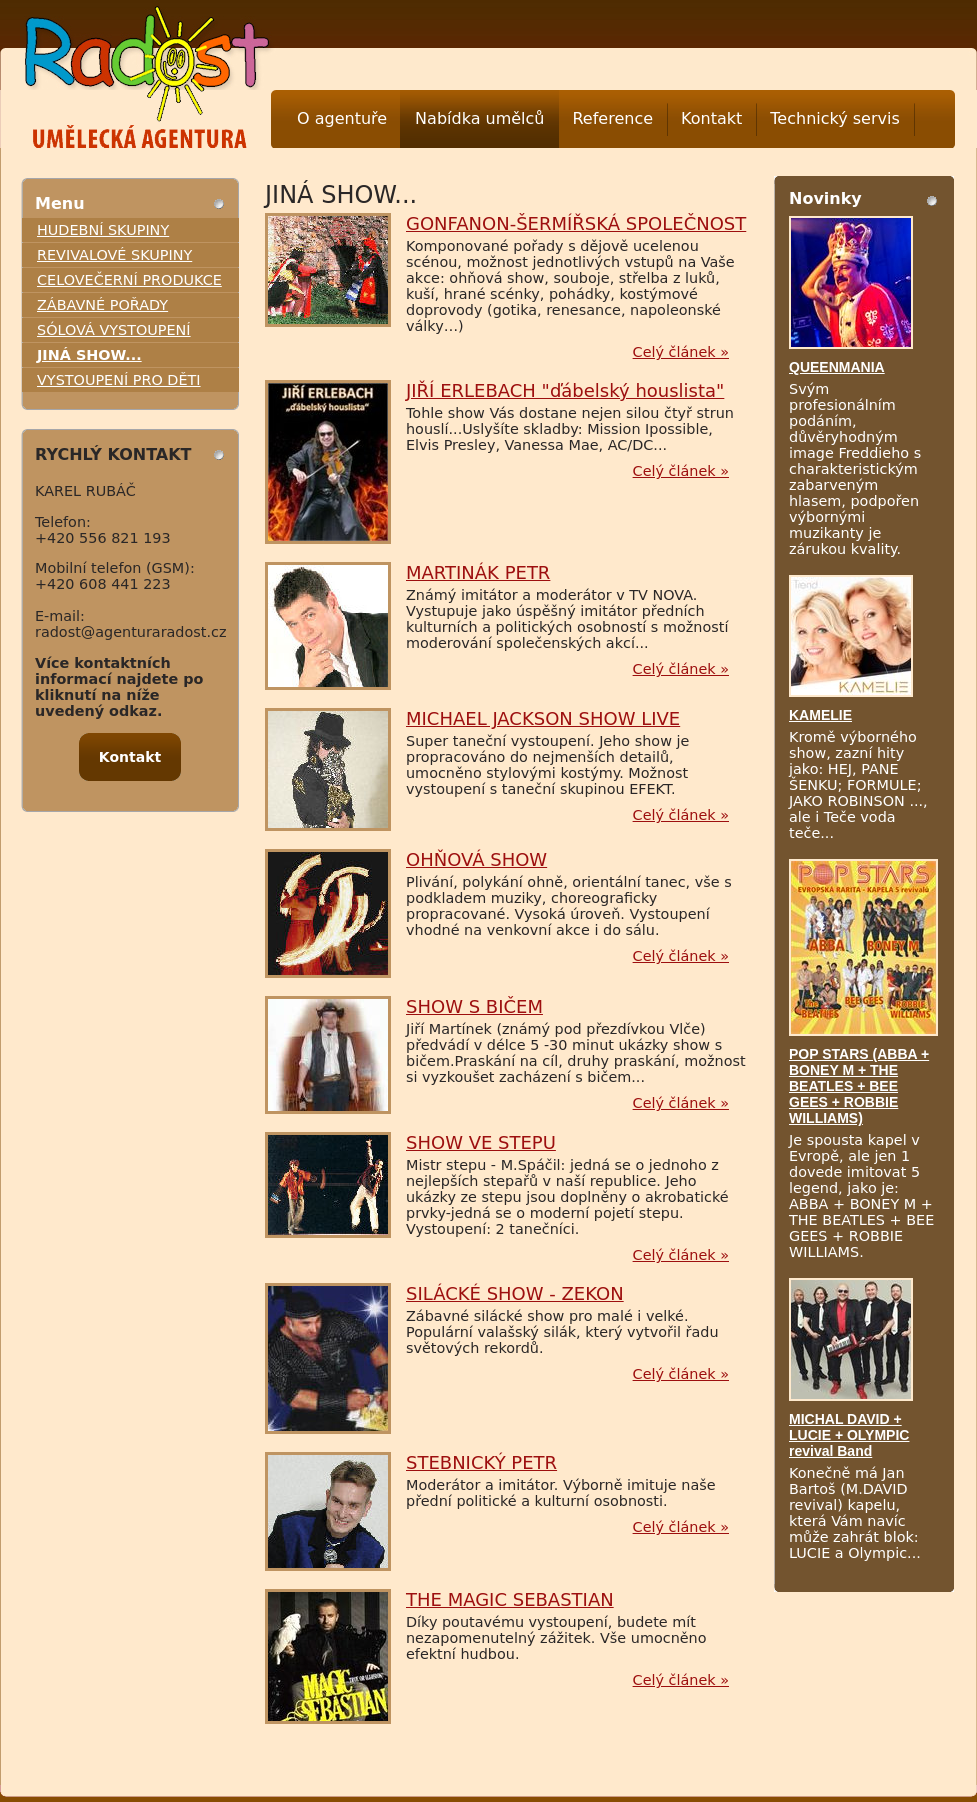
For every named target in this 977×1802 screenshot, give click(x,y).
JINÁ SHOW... (89, 355)
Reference (612, 118)
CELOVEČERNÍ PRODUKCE (129, 280)
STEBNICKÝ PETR (481, 1462)
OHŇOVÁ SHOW (476, 859)
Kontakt (711, 118)
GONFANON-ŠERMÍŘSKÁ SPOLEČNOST (576, 223)
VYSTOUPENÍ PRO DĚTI (119, 380)
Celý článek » (681, 352)
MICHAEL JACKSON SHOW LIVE (543, 718)
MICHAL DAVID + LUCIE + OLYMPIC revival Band (849, 1435)
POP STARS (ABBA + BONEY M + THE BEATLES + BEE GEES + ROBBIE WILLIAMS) (859, 1086)
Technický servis (834, 118)
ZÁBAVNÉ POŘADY (102, 305)
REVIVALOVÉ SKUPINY (114, 255)
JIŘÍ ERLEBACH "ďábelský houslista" (565, 390)
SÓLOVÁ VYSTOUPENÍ (114, 330)
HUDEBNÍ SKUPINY (103, 230)
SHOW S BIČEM (474, 1006)
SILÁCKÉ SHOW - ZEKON (515, 1293)
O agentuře (342, 118)
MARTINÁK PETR (478, 572)
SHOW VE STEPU (481, 1142)
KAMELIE (820, 715)
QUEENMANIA (837, 367)
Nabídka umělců (479, 118)
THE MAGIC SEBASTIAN (510, 1599)
